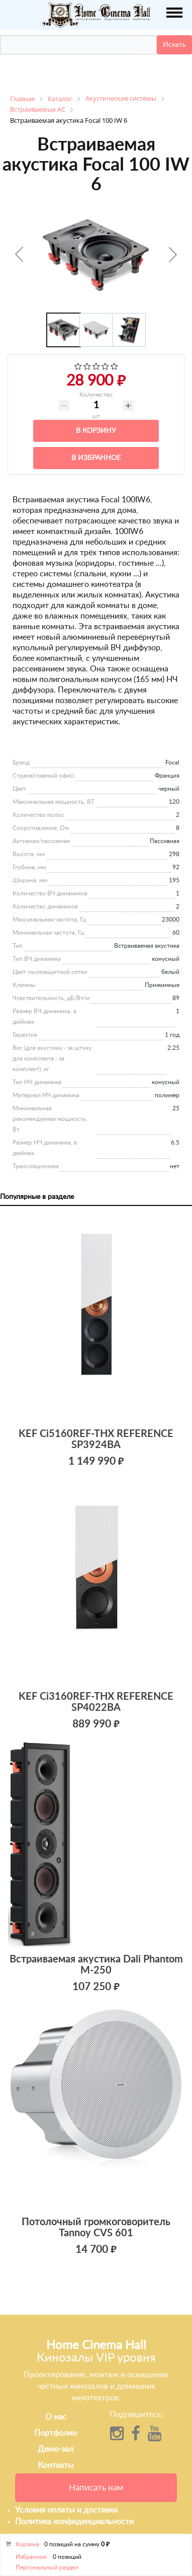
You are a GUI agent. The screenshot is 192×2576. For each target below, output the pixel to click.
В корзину (96, 430)
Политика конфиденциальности (74, 2522)
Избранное (31, 2557)
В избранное (96, 458)
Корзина (27, 2544)
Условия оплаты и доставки (66, 2510)
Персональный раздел (47, 2567)
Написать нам (96, 2487)
